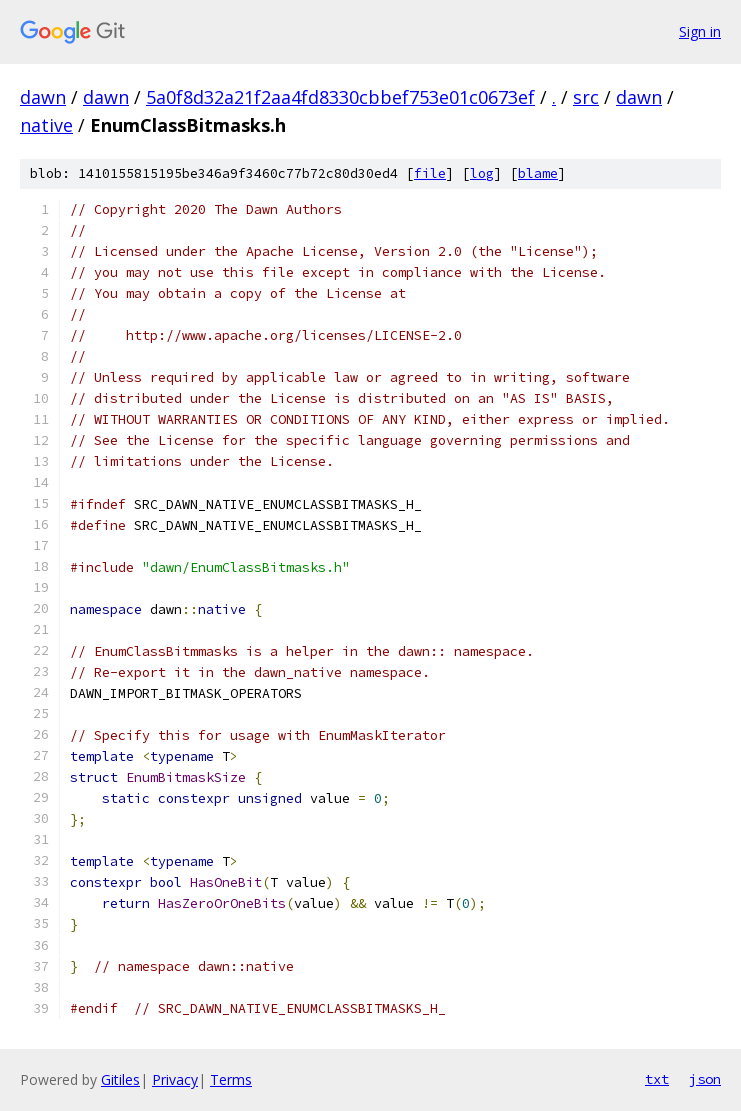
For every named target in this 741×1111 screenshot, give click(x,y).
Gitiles (120, 1079)
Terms (231, 1079)
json (705, 1079)
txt (657, 1079)
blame (538, 173)
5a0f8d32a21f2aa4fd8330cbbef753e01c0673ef (340, 97)
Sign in (700, 31)
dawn (43, 97)
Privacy (175, 1079)
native (46, 125)
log (482, 173)
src (586, 97)
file (430, 173)
